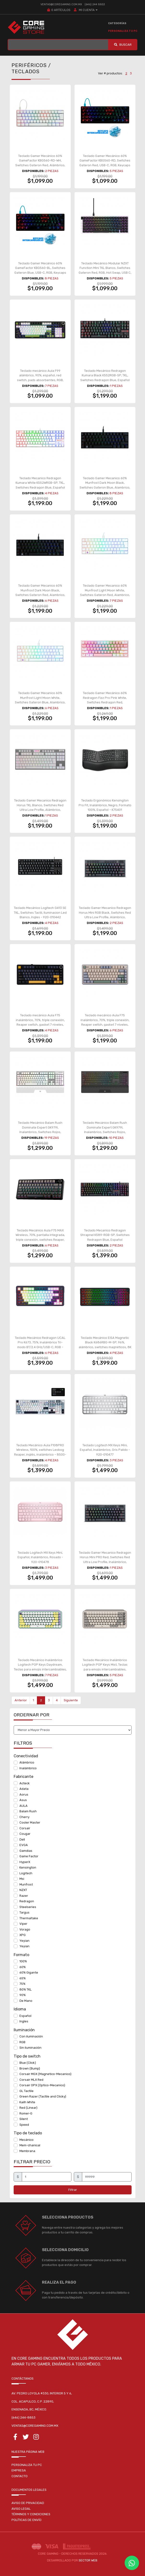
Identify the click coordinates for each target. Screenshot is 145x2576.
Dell (22, 1839)
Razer (23, 1895)
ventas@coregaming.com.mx (61, 4)
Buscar (123, 44)
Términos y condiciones (31, 2514)
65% (22, 1978)
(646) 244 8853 (95, 4)
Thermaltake (28, 1918)
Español (25, 2016)
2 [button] (126, 73)
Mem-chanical (29, 2145)
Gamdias (25, 1851)
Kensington (27, 1867)
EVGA (23, 1845)
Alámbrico (26, 1762)
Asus (23, 1800)
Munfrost (26, 1884)
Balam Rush (28, 1811)
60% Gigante (28, 1972)
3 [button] (131, 73)
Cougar (24, 1834)
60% (22, 1967)
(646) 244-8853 (23, 2417)
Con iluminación (31, 2036)
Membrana (27, 2151)
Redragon (26, 1901)
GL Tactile (26, 2091)
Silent (23, 2119)
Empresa (19, 2470)
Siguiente (71, 1700)
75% (22, 1984)
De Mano (25, 2001)
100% (23, 1961)
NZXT (23, 1890)
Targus (24, 1912)
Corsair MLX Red (31, 2079)
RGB (22, 2042)
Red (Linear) (28, 2107)
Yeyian (24, 1940)
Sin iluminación (30, 2047)
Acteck (24, 1783)
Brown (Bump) (29, 2068)
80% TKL (25, 1989)
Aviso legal (21, 2508)
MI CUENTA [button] (86, 10)
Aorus (23, 1794)
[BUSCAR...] (58, 44)
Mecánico (26, 2140)
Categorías (117, 23)
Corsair (24, 1828)
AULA (23, 1806)
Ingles (23, 2021)
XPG (22, 1935)
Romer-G (25, 2113)
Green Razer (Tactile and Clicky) (42, 2096)
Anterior (21, 1700)
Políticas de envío (26, 2520)
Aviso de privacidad (28, 2503)
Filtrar (72, 2190)
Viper (23, 1923)
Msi (21, 1879)
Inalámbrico (28, 1768)
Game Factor (28, 1856)
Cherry (24, 1817)
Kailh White (27, 2102)
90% (22, 1995)
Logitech (25, 1873)
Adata (24, 1789)
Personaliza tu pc (27, 2465)
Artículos (58, 10)
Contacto (20, 2476)
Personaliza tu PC (122, 31)
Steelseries (27, 1907)
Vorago (24, 1929)
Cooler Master (29, 1822)
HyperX (24, 1862)
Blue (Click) (27, 2062)
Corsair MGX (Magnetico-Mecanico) (45, 2074)
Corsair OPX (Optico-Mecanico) (42, 2085)
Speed (24, 2124)
